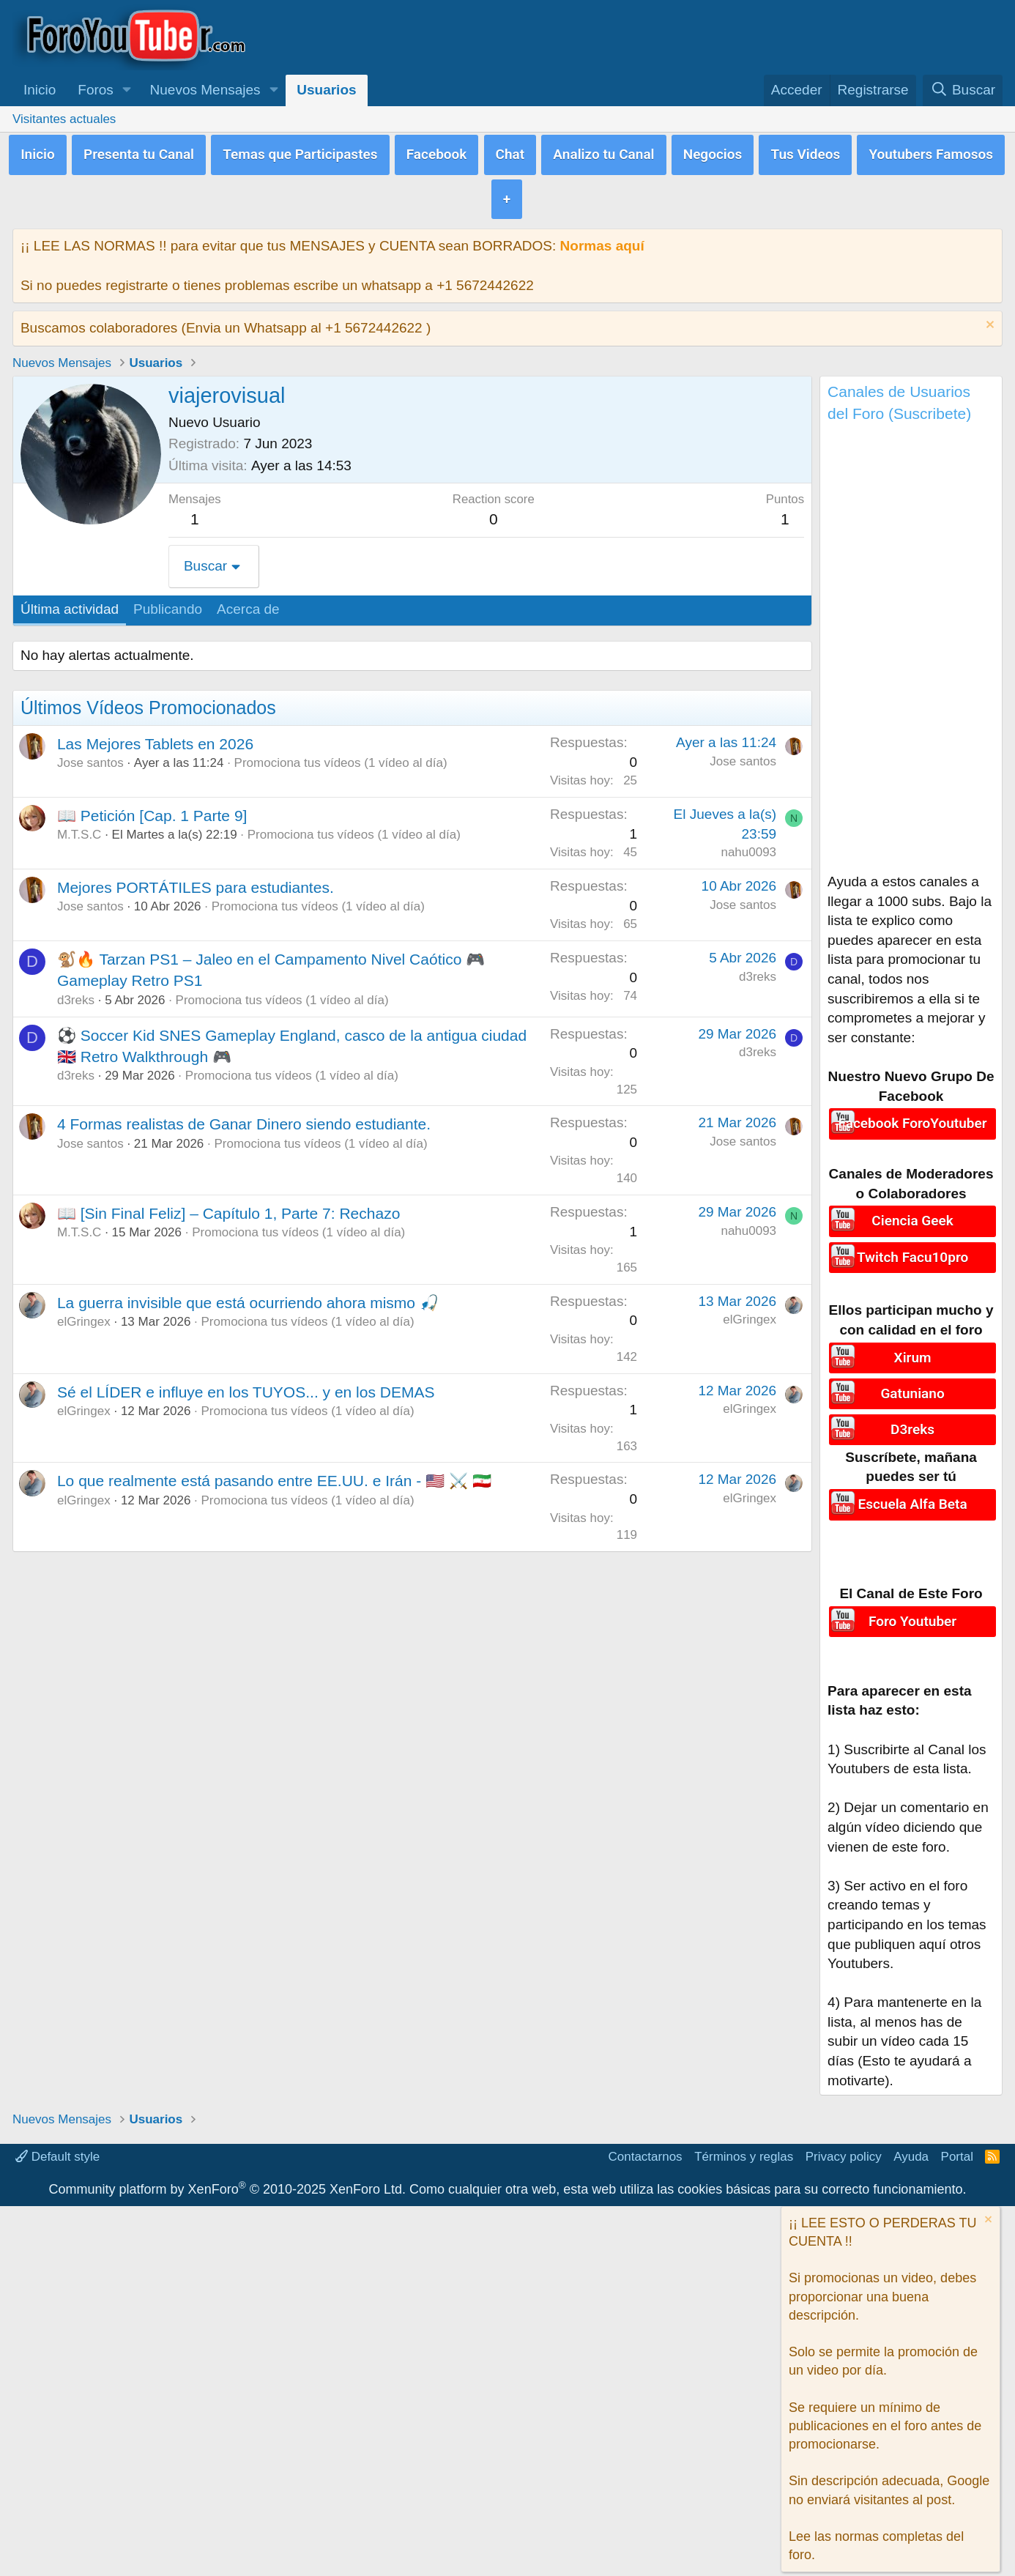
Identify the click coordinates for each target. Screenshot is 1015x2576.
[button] (127, 90)
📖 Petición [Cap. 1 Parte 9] (152, 809)
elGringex (84, 1316)
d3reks (75, 994)
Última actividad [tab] (70, 603)
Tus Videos (805, 152)
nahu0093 (748, 846)
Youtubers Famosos (931, 152)
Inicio (39, 89)
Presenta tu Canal (138, 152)
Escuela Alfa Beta (912, 1491)
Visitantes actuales (64, 119)
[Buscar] (963, 90)
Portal (957, 2145)
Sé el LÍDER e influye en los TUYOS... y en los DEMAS (246, 1386)
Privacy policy (844, 2145)
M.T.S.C (79, 829)
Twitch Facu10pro (912, 1248)
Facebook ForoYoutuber (913, 1116)
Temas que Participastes (300, 152)
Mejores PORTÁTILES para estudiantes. (195, 881)
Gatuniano (912, 1384)
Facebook (436, 152)
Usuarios (326, 89)
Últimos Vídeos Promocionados (148, 701)
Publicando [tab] (167, 603)
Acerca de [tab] (248, 603)
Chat (510, 152)
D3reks (912, 1418)
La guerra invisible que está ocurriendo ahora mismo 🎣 (248, 1296)
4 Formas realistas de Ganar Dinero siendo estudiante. (244, 1118)
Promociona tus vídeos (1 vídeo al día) (340, 757)
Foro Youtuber (912, 1608)
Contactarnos (646, 2145)
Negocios (713, 152)
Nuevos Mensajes (205, 89)
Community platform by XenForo (227, 2177)
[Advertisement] (911, 646)
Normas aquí (602, 240)
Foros (96, 89)
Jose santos (90, 757)
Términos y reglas (743, 2145)
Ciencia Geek (912, 1214)
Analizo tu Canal (603, 152)
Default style (57, 2145)
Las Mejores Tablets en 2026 (155, 738)
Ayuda (911, 2145)
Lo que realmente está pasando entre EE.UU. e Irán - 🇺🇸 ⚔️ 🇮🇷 (274, 1474)
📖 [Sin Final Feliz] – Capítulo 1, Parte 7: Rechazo (228, 1207)
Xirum (913, 1350)
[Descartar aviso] (988, 320)
